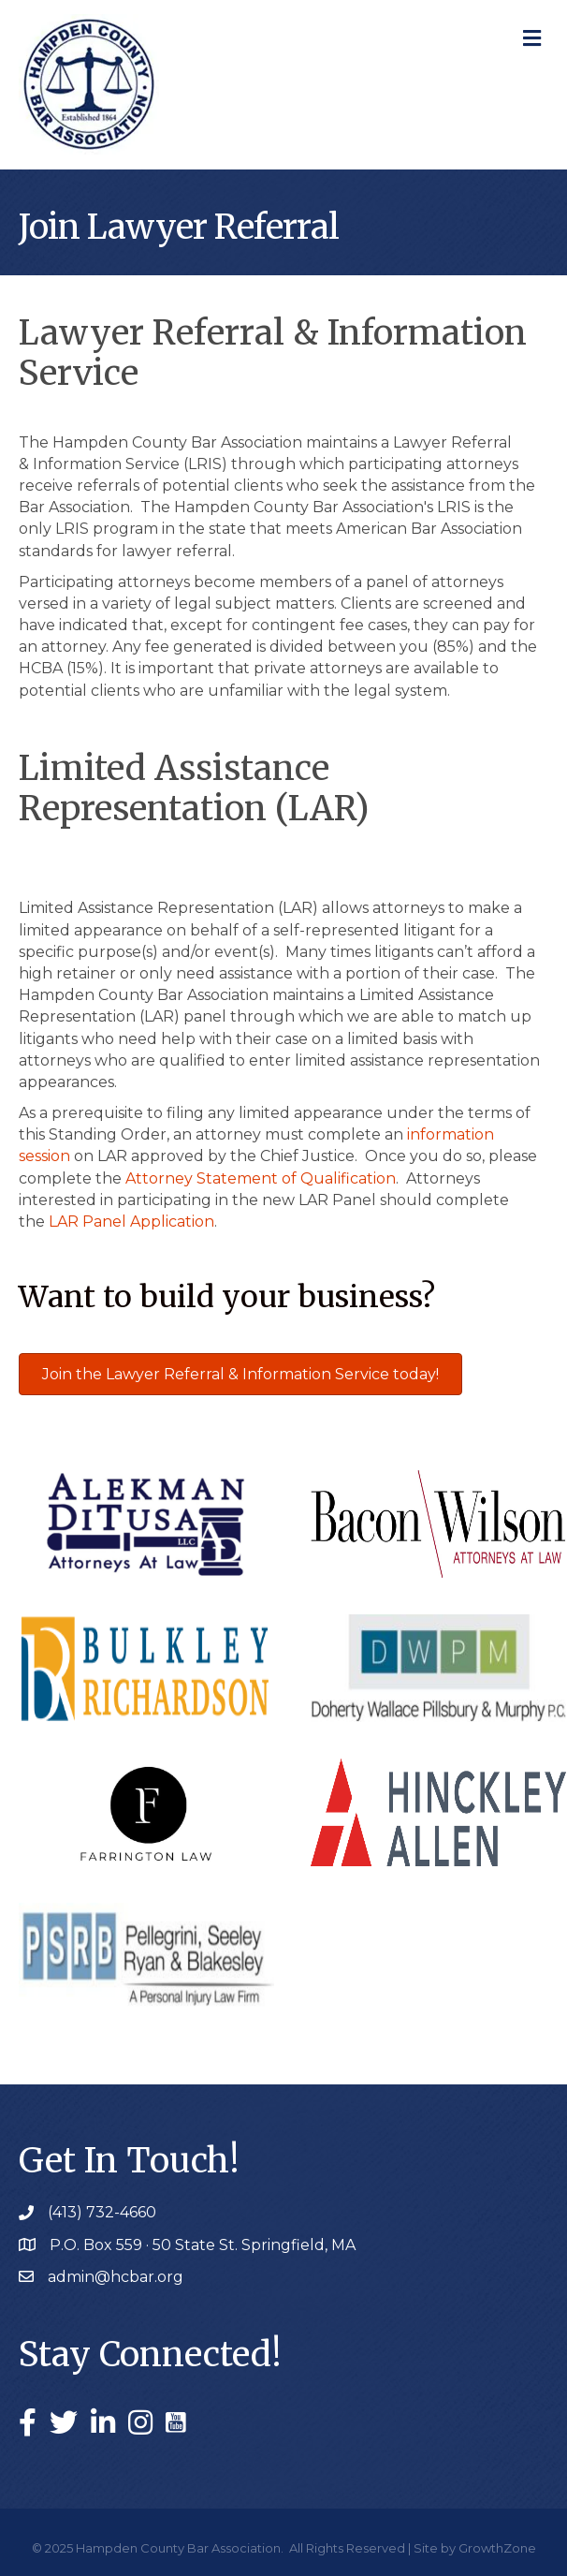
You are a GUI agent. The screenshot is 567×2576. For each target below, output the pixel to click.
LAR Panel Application (131, 1221)
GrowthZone (497, 2547)
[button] (240, 1374)
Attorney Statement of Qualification (260, 1178)
